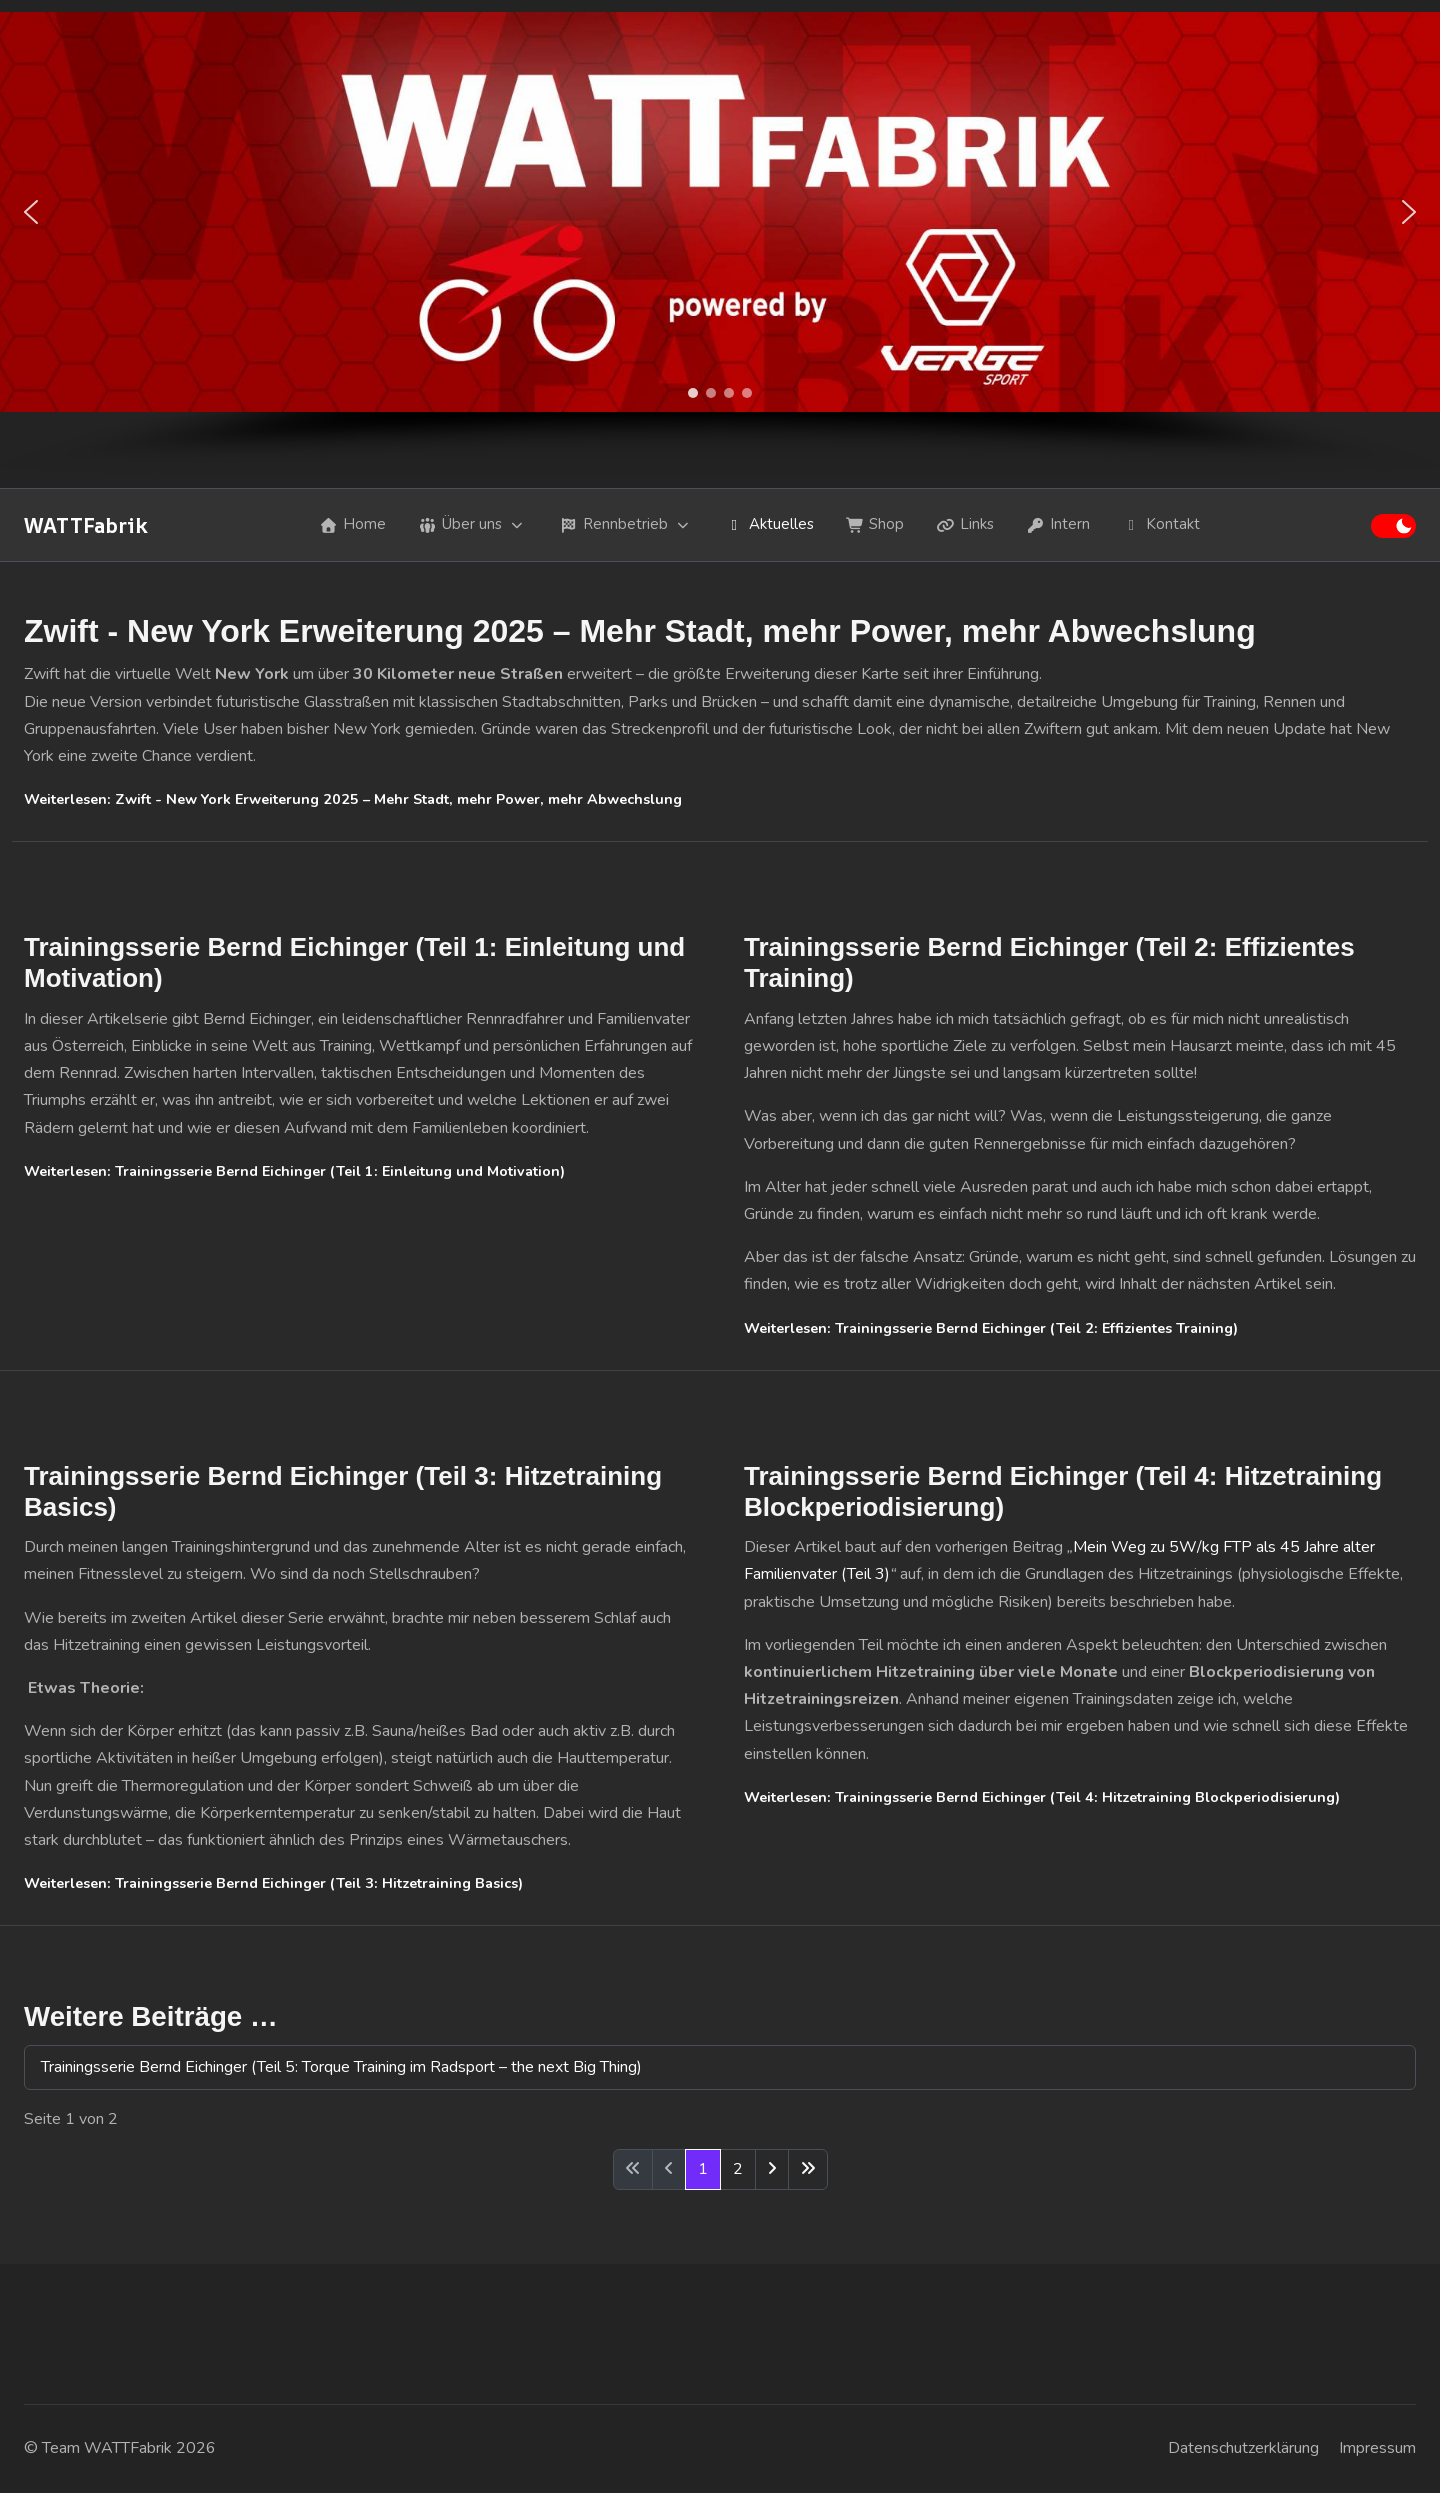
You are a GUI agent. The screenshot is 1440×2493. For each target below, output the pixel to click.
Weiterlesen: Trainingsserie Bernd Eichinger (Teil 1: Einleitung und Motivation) (294, 1171)
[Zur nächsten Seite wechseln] (772, 2169)
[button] (31, 212)
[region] (720, 244)
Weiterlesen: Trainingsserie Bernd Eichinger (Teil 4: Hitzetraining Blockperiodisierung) (1042, 1797)
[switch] (1393, 526)
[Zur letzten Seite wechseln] (808, 2169)
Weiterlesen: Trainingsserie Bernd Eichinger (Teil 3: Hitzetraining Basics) (273, 1883)
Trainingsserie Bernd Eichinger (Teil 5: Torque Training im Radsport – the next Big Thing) (341, 2067)
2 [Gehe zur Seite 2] (738, 2169)
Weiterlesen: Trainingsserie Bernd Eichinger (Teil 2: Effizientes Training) (991, 1328)
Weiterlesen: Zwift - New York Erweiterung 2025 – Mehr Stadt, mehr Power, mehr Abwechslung (353, 799)
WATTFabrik (86, 525)
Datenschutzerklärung (1243, 2448)
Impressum (1377, 2448)
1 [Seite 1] (703, 2169)
